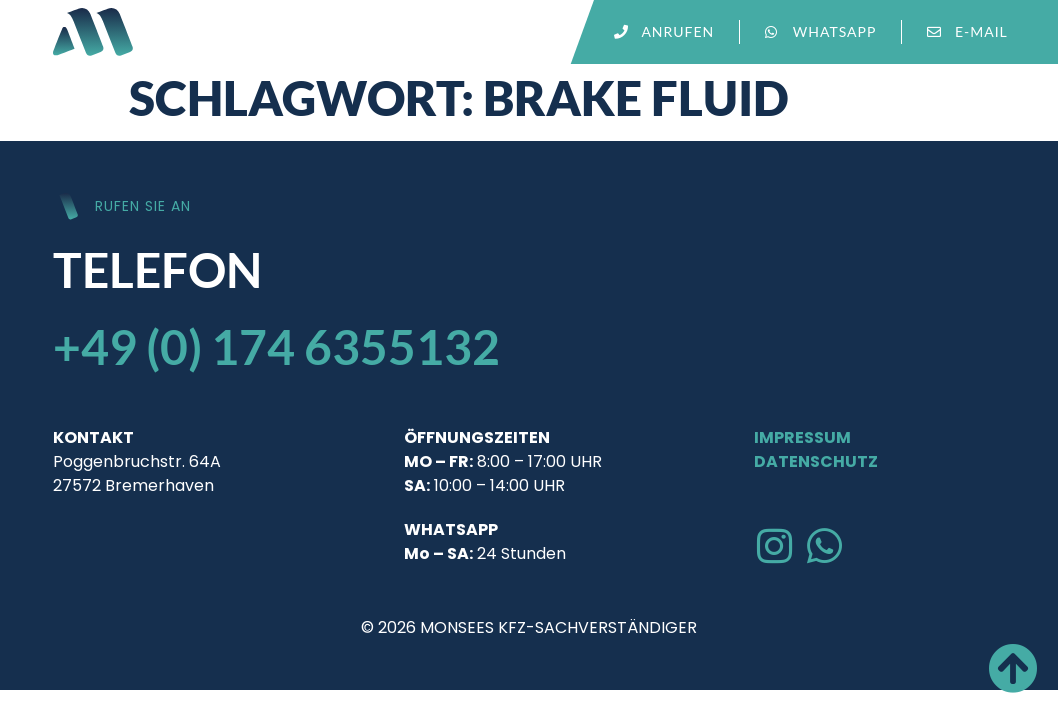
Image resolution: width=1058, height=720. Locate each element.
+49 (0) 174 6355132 (276, 346)
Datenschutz (816, 461)
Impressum (802, 437)
